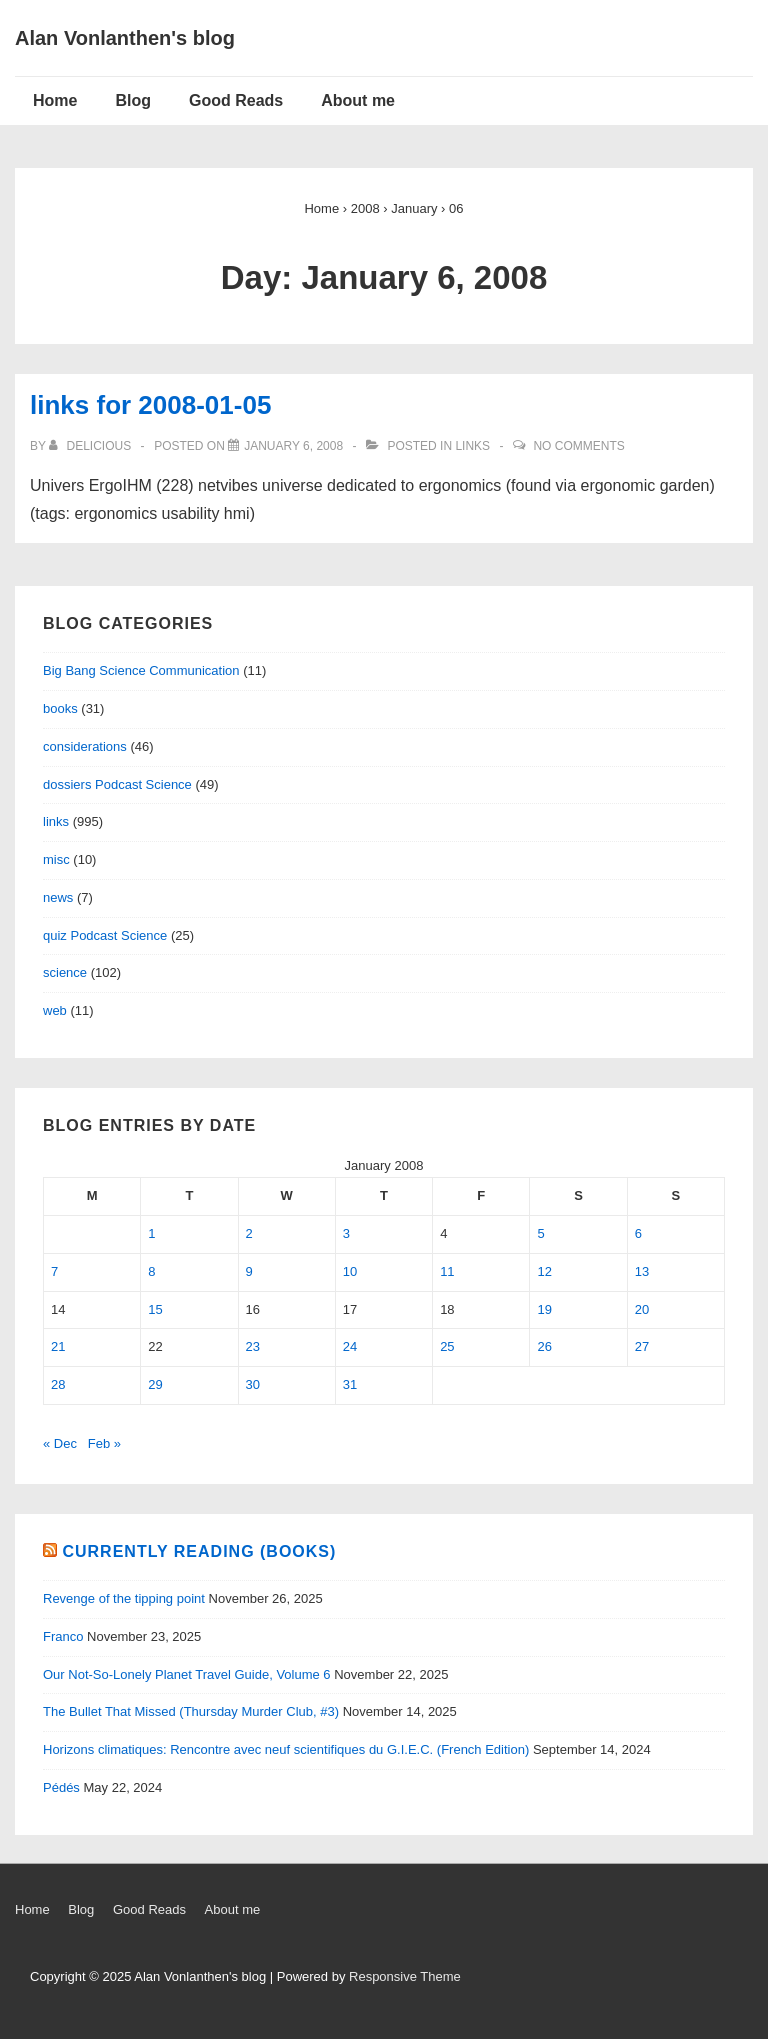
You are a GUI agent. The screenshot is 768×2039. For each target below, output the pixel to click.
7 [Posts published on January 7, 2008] (54, 1271)
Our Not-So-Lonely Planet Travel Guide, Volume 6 (187, 1674)
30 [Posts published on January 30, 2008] (253, 1384)
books (60, 708)
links (472, 446)
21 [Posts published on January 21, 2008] (58, 1346)
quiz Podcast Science (105, 935)
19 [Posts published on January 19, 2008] (544, 1309)
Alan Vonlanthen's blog (125, 38)
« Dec (60, 1443)
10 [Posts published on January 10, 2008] (350, 1271)
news (58, 897)
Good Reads (236, 100)
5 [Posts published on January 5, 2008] (540, 1233)
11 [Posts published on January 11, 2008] (447, 1271)
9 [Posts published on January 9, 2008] (249, 1271)
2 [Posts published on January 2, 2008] (249, 1233)
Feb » (104, 1443)
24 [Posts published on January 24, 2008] (350, 1346)
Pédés (61, 1787)
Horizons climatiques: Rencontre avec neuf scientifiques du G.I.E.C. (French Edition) (286, 1749)
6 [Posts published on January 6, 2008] (638, 1233)
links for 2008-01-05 (150, 405)
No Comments (578, 446)
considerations (85, 746)
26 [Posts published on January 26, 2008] (544, 1346)
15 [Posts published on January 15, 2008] (155, 1309)
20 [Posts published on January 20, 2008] (642, 1309)
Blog (133, 100)
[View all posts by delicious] (91, 446)
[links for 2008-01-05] (293, 446)
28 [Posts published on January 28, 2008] (58, 1384)
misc (56, 859)
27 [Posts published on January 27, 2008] (642, 1346)
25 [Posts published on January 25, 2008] (447, 1346)
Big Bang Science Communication (141, 670)
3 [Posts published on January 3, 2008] (346, 1233)
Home (55, 100)
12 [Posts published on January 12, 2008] (544, 1271)
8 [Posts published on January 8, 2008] (151, 1271)
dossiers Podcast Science (117, 784)
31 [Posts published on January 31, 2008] (350, 1384)
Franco (63, 1636)
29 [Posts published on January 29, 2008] (155, 1384)
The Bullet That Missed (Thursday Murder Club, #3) (191, 1711)
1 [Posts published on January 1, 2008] (151, 1233)
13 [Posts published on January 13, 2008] (642, 1271)
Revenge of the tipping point (124, 1598)
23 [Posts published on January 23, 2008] (253, 1346)
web (55, 1010)
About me (358, 100)
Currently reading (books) (199, 1551)
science (65, 972)
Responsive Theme (405, 1976)
